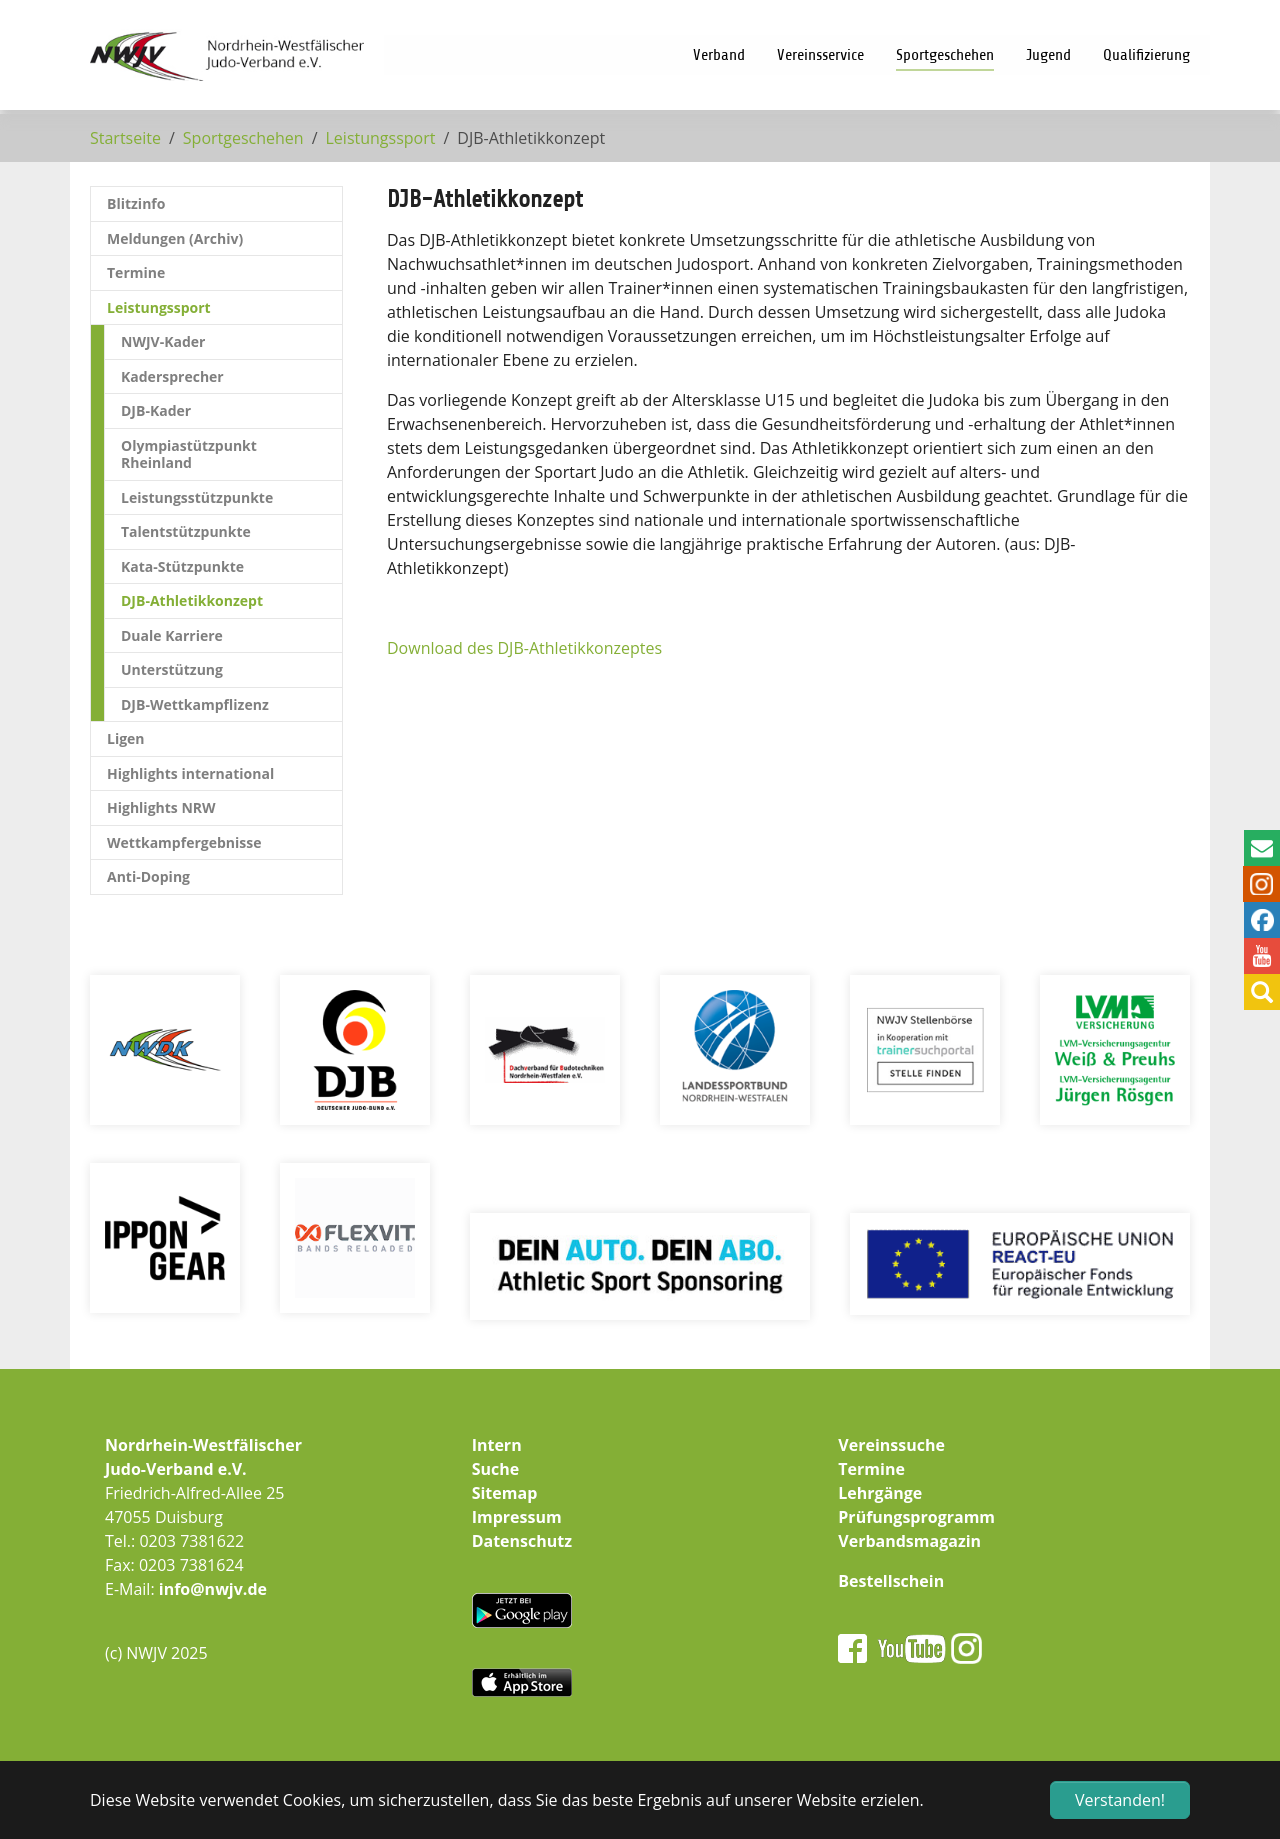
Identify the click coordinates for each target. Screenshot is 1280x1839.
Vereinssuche (891, 1445)
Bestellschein (891, 1581)
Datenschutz (522, 1541)
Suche (496, 1469)
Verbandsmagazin (909, 1541)
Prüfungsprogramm (916, 1517)
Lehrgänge (880, 1493)
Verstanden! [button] (1120, 1800)
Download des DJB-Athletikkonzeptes (524, 648)
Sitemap (505, 1493)
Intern (497, 1445)
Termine (871, 1469)
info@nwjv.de (213, 1589)
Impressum (517, 1517)
